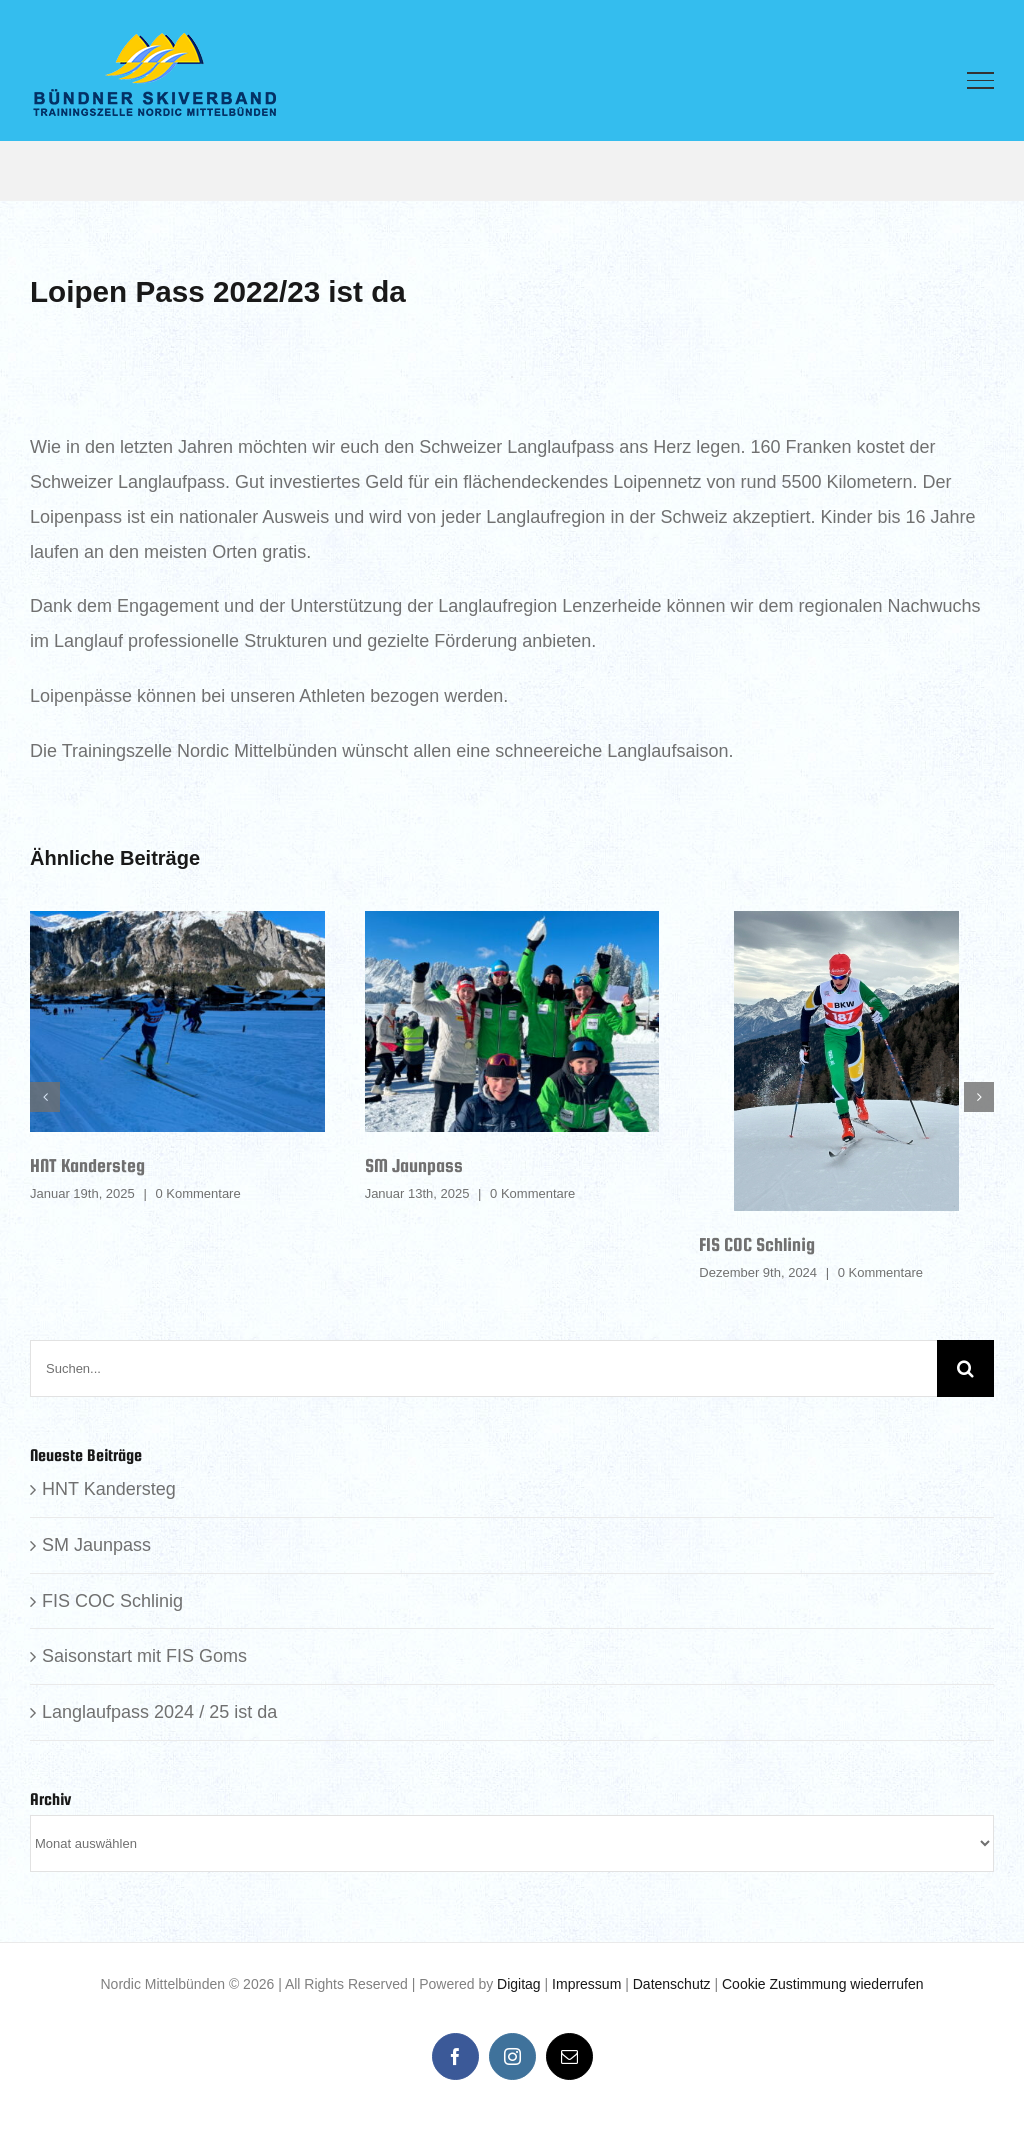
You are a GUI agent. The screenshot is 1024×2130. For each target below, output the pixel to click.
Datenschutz (672, 1984)
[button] (45, 1097)
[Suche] (965, 1368)
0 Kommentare (197, 1193)
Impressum (586, 1984)
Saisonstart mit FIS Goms (144, 1656)
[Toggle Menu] (980, 80)
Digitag (519, 1984)
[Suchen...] (483, 1368)
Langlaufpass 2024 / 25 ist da (159, 1712)
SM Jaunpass (414, 1165)
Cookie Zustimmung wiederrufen (823, 1984)
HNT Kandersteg (87, 1165)
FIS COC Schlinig (757, 1244)
